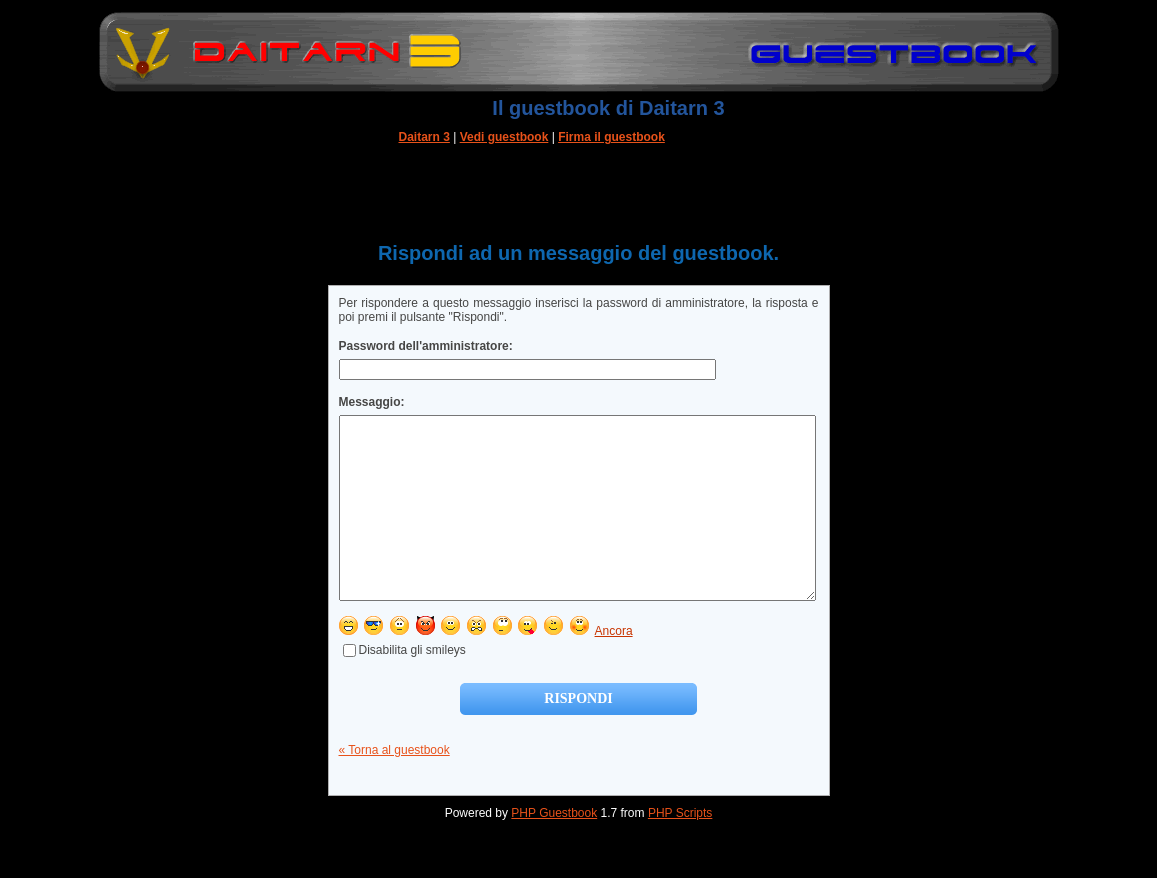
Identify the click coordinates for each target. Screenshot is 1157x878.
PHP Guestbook (554, 849)
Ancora (614, 667)
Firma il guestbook (611, 137)
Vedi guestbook (504, 137)
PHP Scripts (680, 849)
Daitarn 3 (424, 137)
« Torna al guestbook (394, 786)
